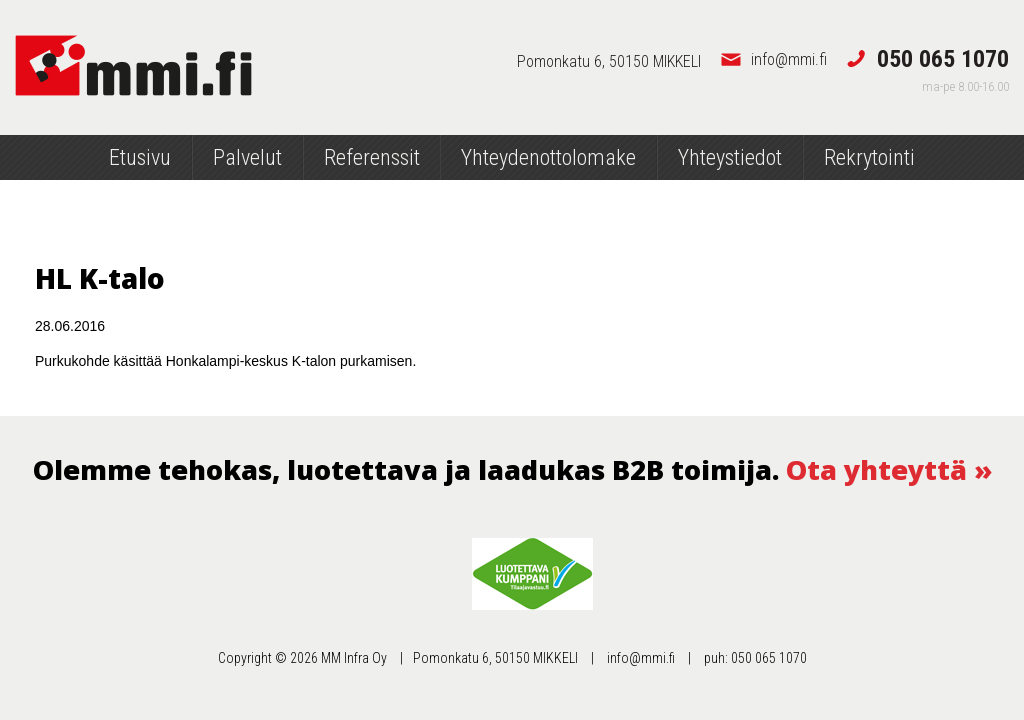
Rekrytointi (869, 157)
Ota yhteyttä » (889, 469)
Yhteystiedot (730, 157)
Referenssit (372, 157)
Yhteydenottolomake (548, 157)
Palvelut (247, 157)
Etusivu (140, 157)
